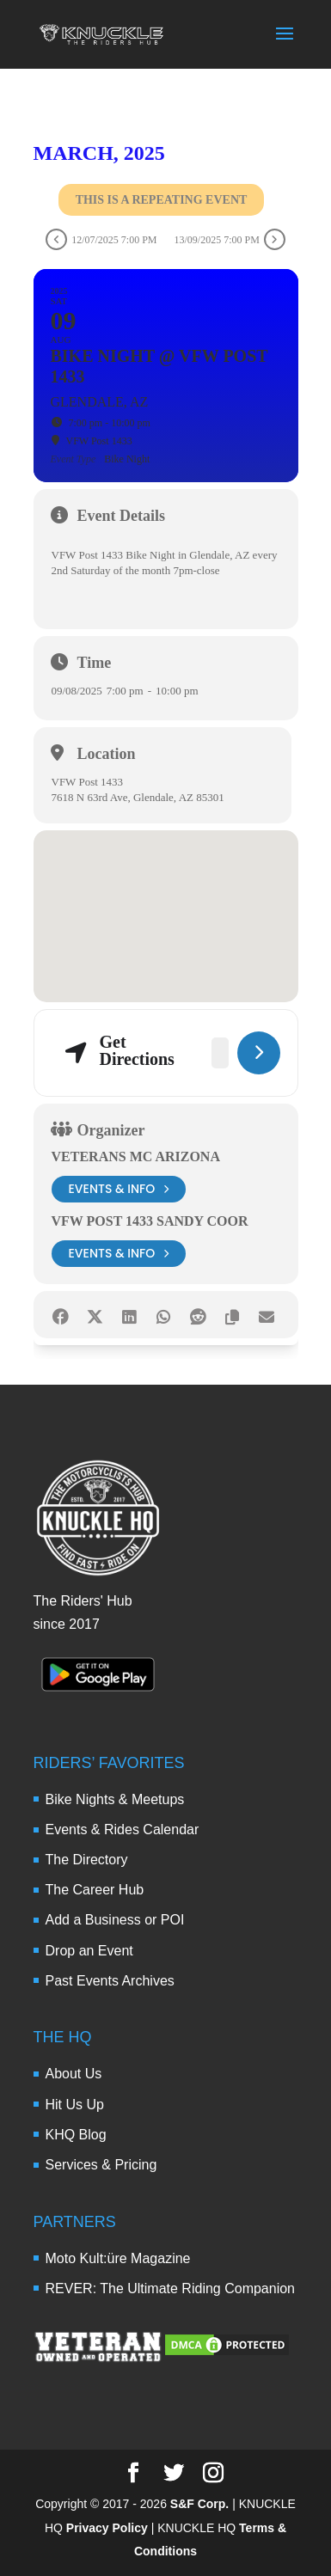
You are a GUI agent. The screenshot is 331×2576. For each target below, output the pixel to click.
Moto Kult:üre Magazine (118, 2258)
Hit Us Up (75, 2104)
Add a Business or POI (115, 1919)
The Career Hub (95, 1889)
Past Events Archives (110, 1980)
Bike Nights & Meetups (115, 1799)
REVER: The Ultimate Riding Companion (171, 2288)
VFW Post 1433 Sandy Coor (150, 1221)
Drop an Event (89, 1950)
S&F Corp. (199, 2504)
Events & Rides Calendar (122, 1829)
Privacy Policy (107, 2528)
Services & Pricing (101, 2164)
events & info (119, 1189)
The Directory (87, 1859)
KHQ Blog (76, 2134)
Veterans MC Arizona (136, 1156)
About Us (74, 2073)
